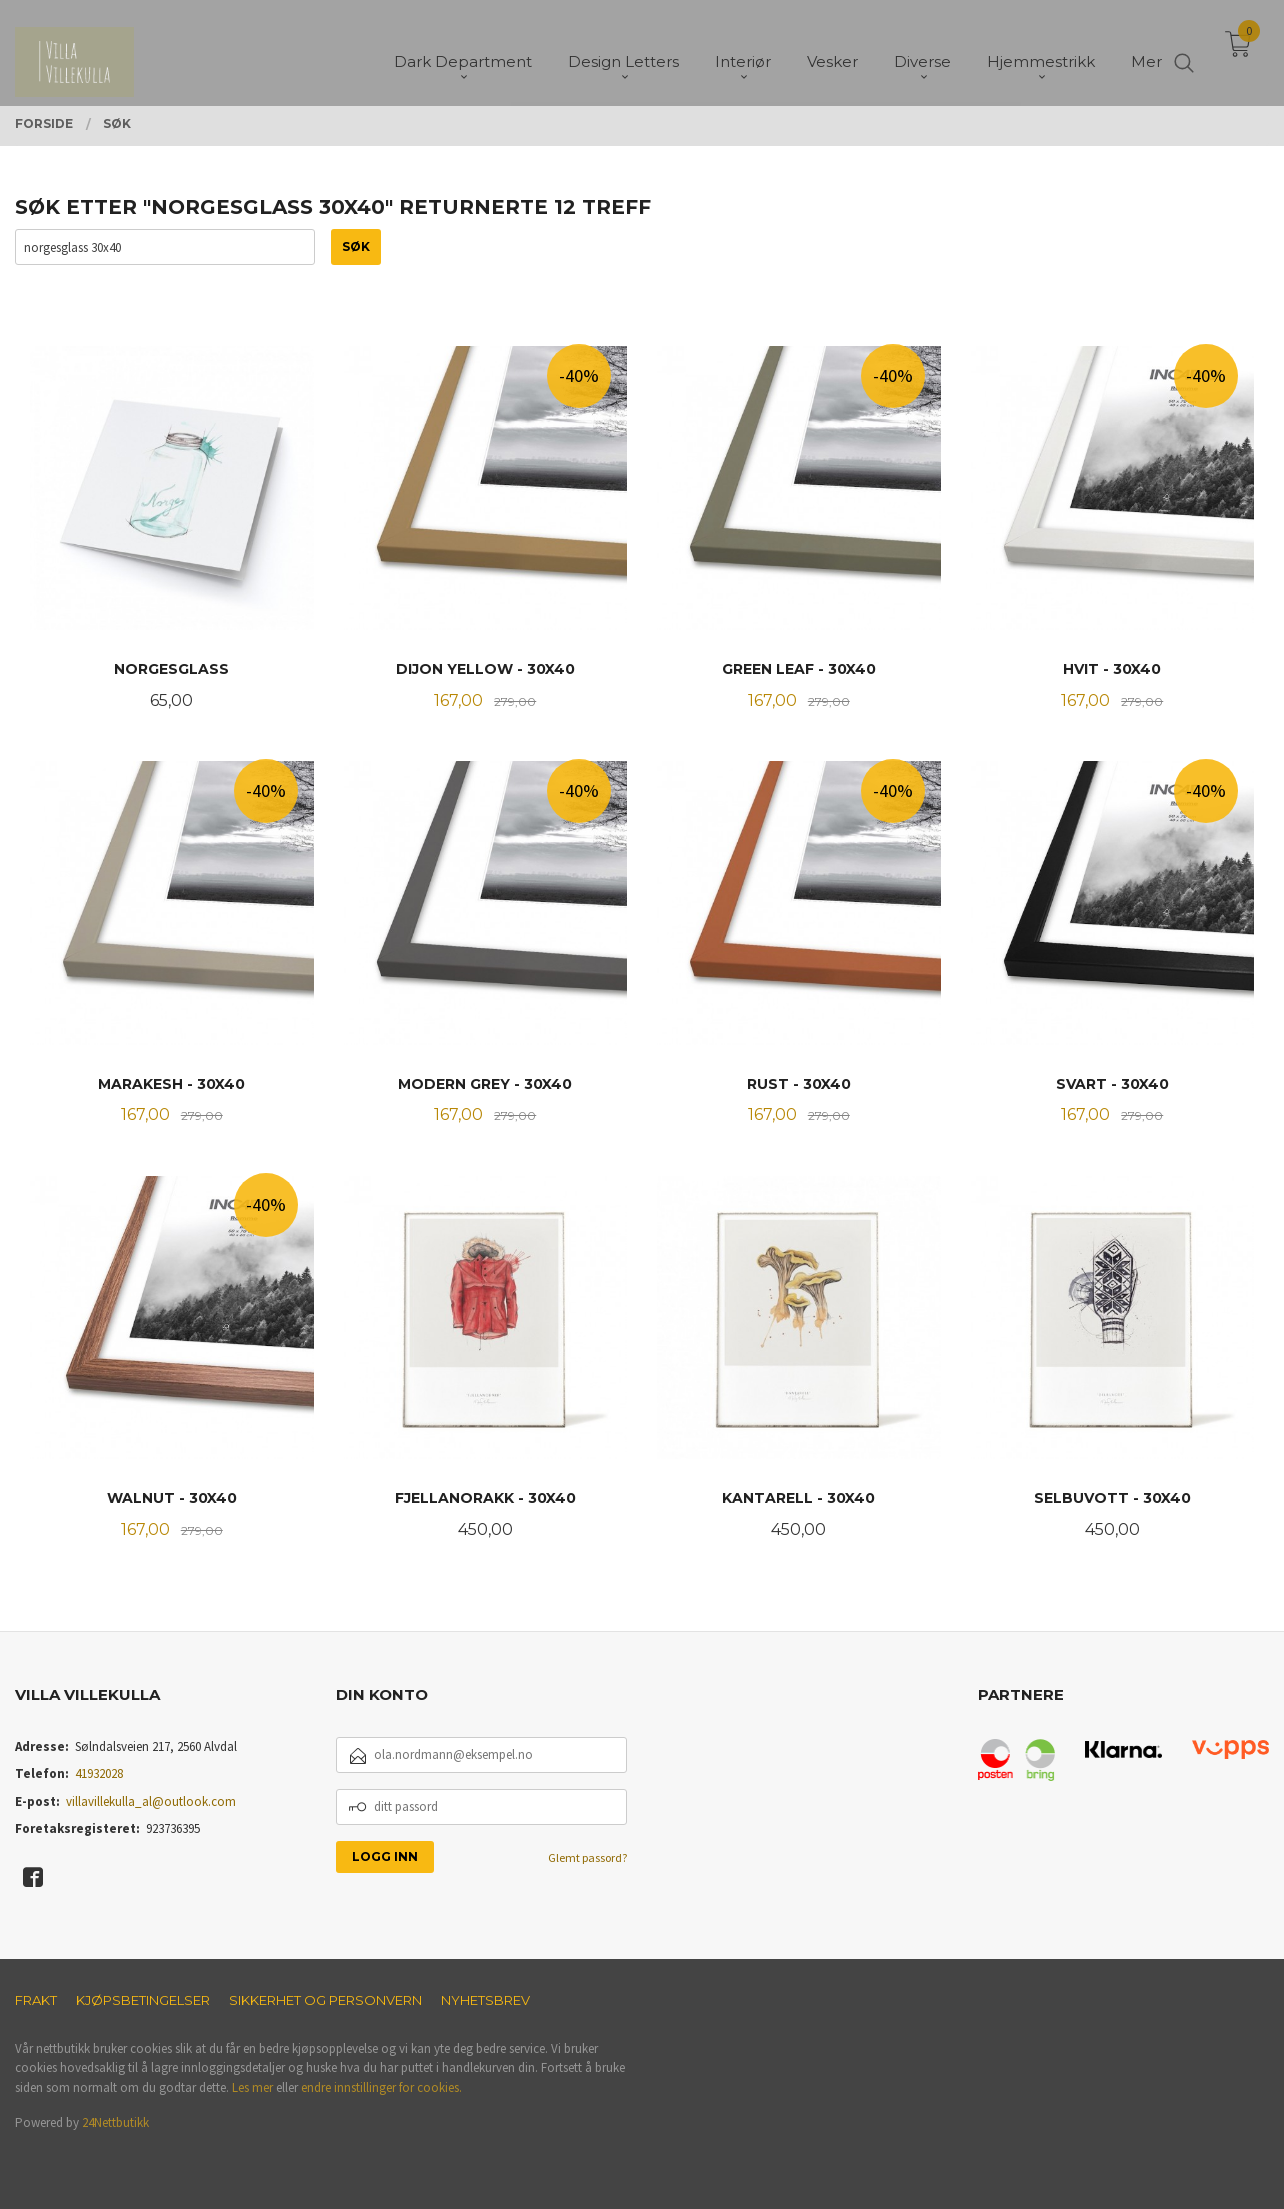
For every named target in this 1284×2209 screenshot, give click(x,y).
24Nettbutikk (115, 2122)
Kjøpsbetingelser (143, 2000)
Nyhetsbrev (485, 2000)
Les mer (252, 2087)
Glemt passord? (587, 1857)
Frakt (36, 2000)
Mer (1146, 50)
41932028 (99, 1773)
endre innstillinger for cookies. (381, 2087)
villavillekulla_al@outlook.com (151, 1801)
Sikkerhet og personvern (325, 2000)
